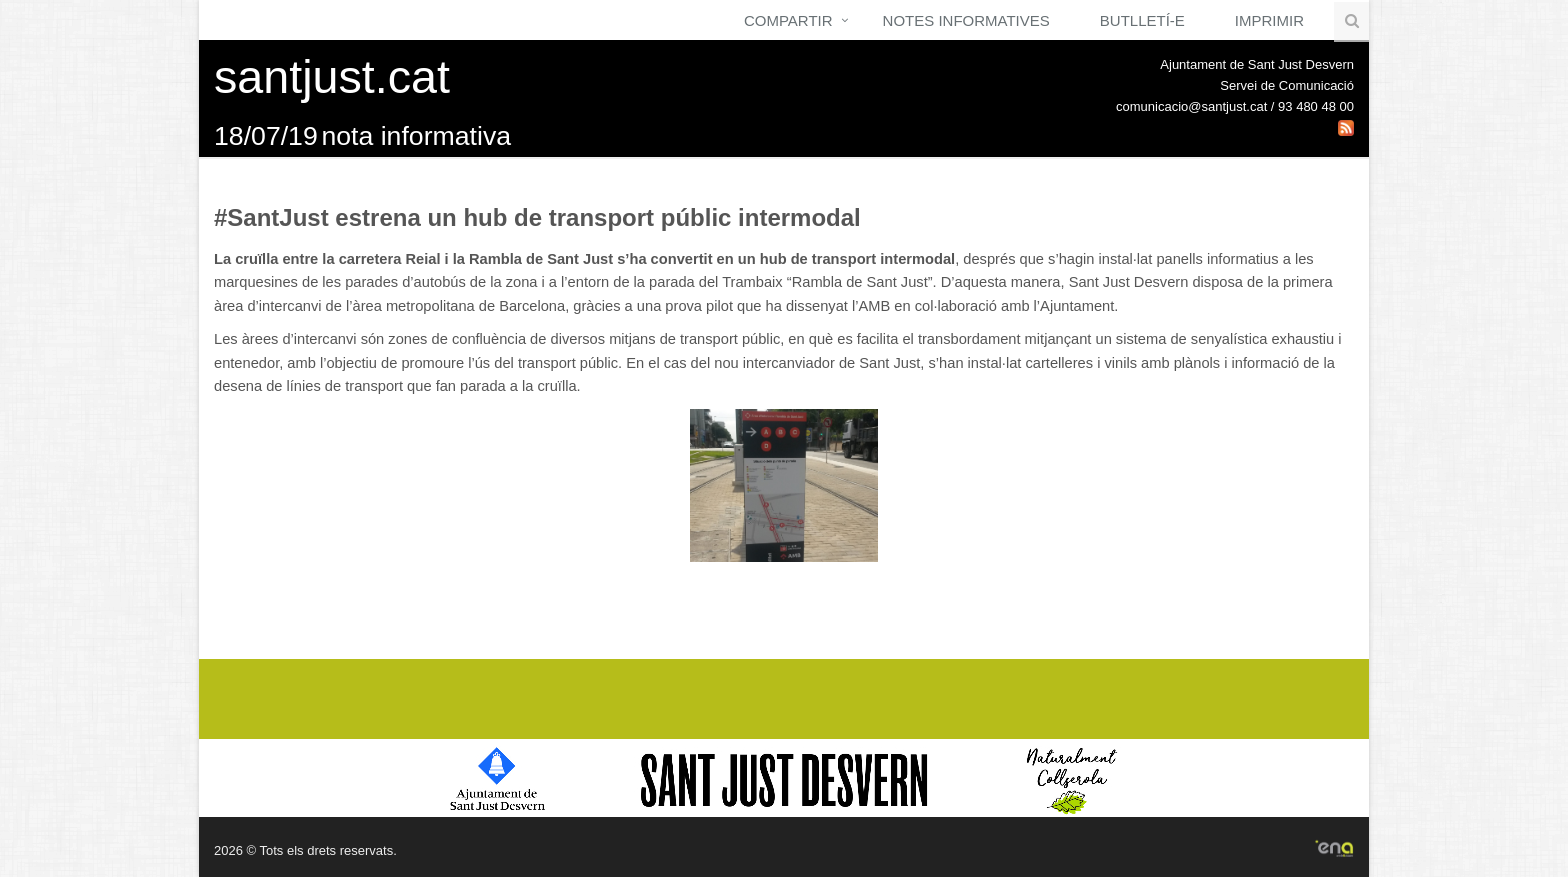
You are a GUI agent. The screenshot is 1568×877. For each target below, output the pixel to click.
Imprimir (1269, 20)
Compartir (788, 20)
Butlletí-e (1142, 20)
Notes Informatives (966, 20)
